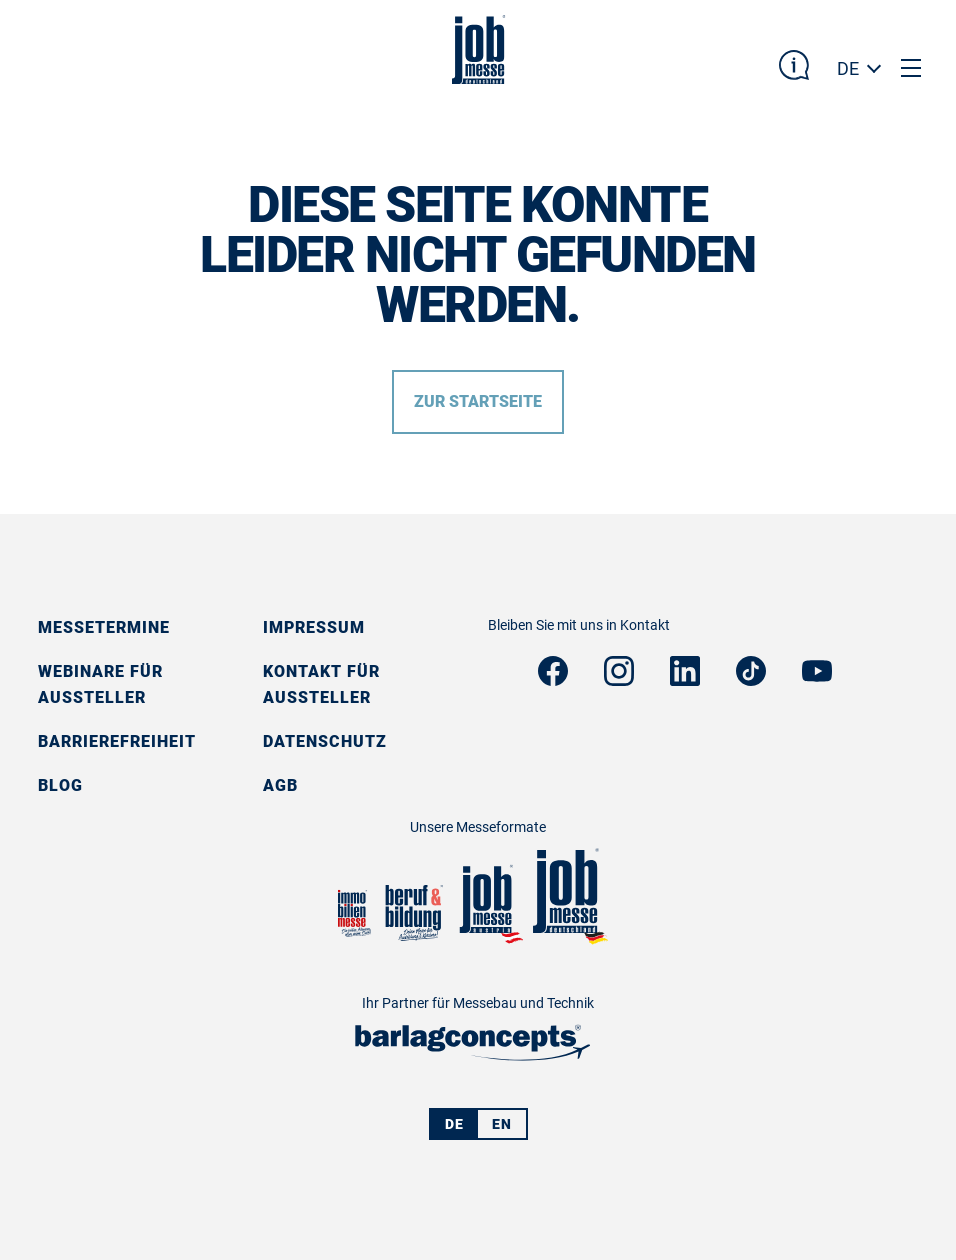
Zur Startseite (478, 401)
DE (848, 68)
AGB (280, 785)
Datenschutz (325, 741)
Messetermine (104, 627)
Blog (60, 785)
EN (502, 1124)
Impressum (314, 627)
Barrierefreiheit (117, 741)
